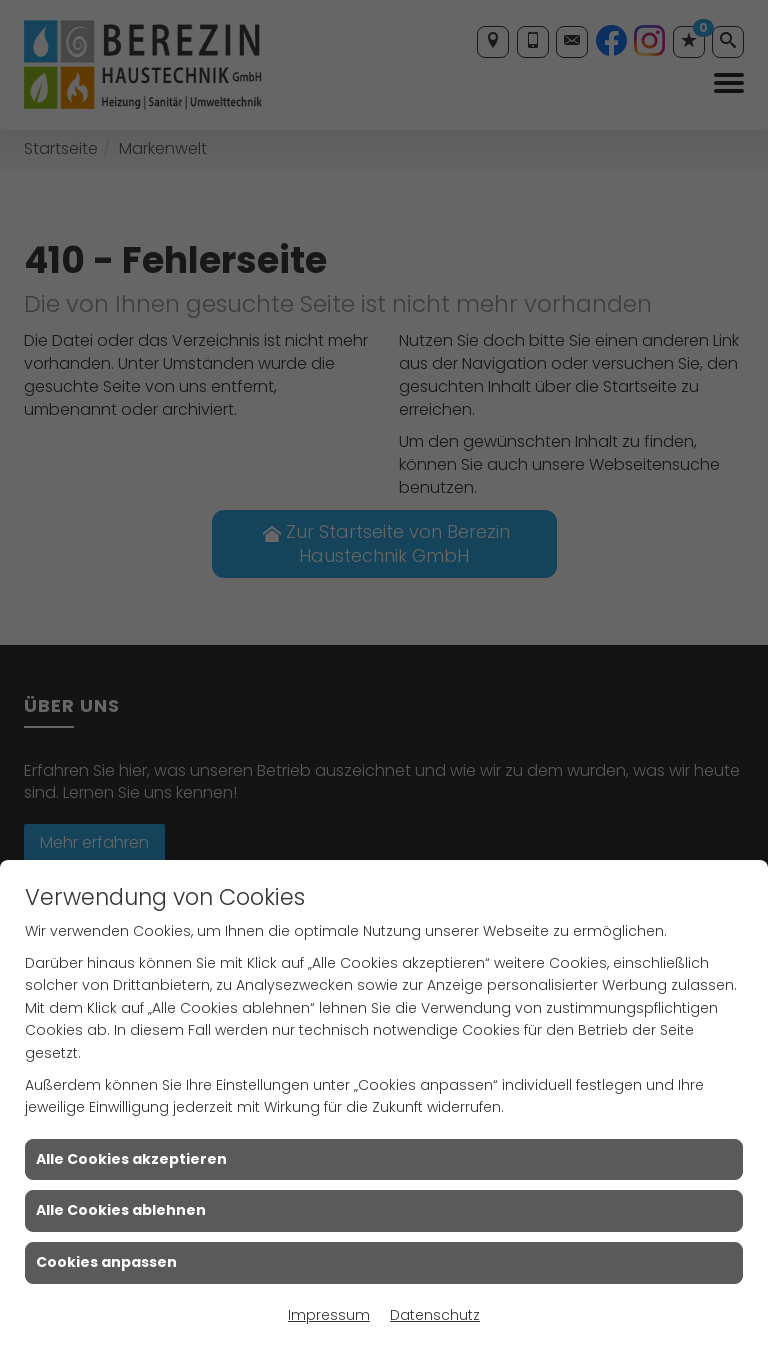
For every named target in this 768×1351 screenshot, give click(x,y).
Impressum (329, 1315)
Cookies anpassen (106, 1262)
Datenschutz (435, 1315)
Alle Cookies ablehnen (121, 1210)
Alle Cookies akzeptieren (131, 1159)
